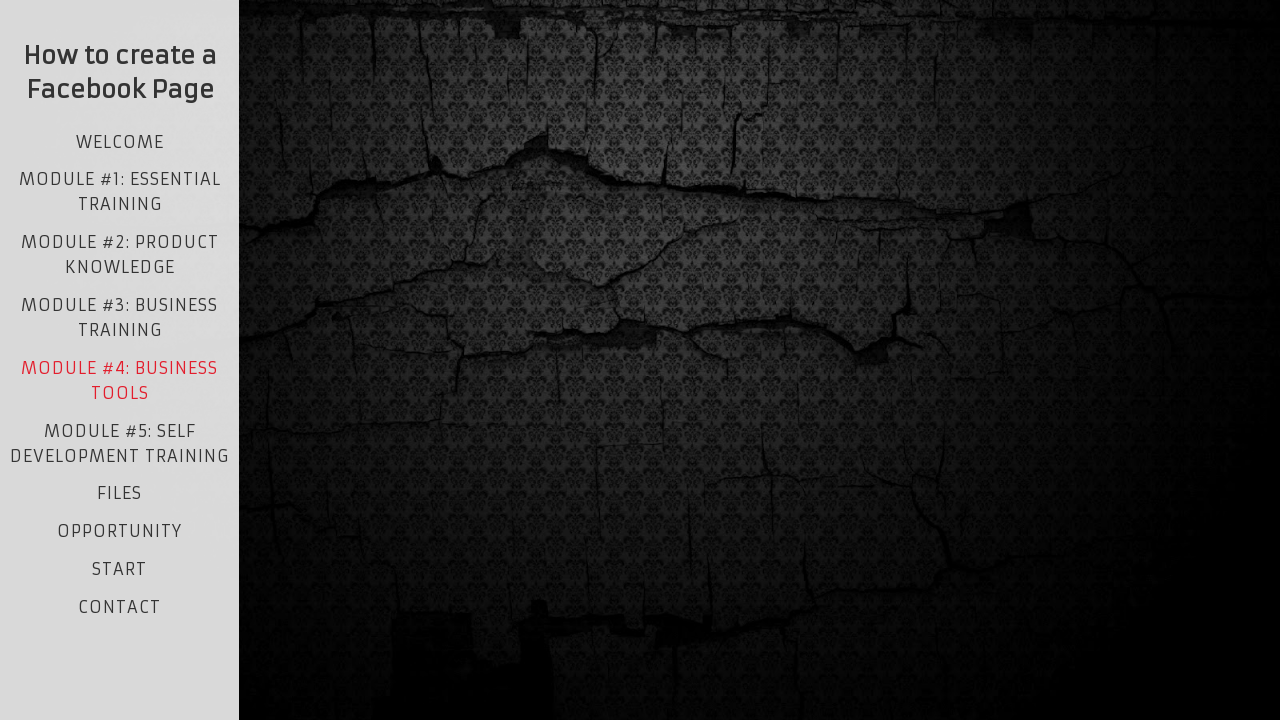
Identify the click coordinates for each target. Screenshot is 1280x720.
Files (119, 493)
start (119, 569)
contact (119, 607)
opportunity (119, 531)
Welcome (120, 142)
